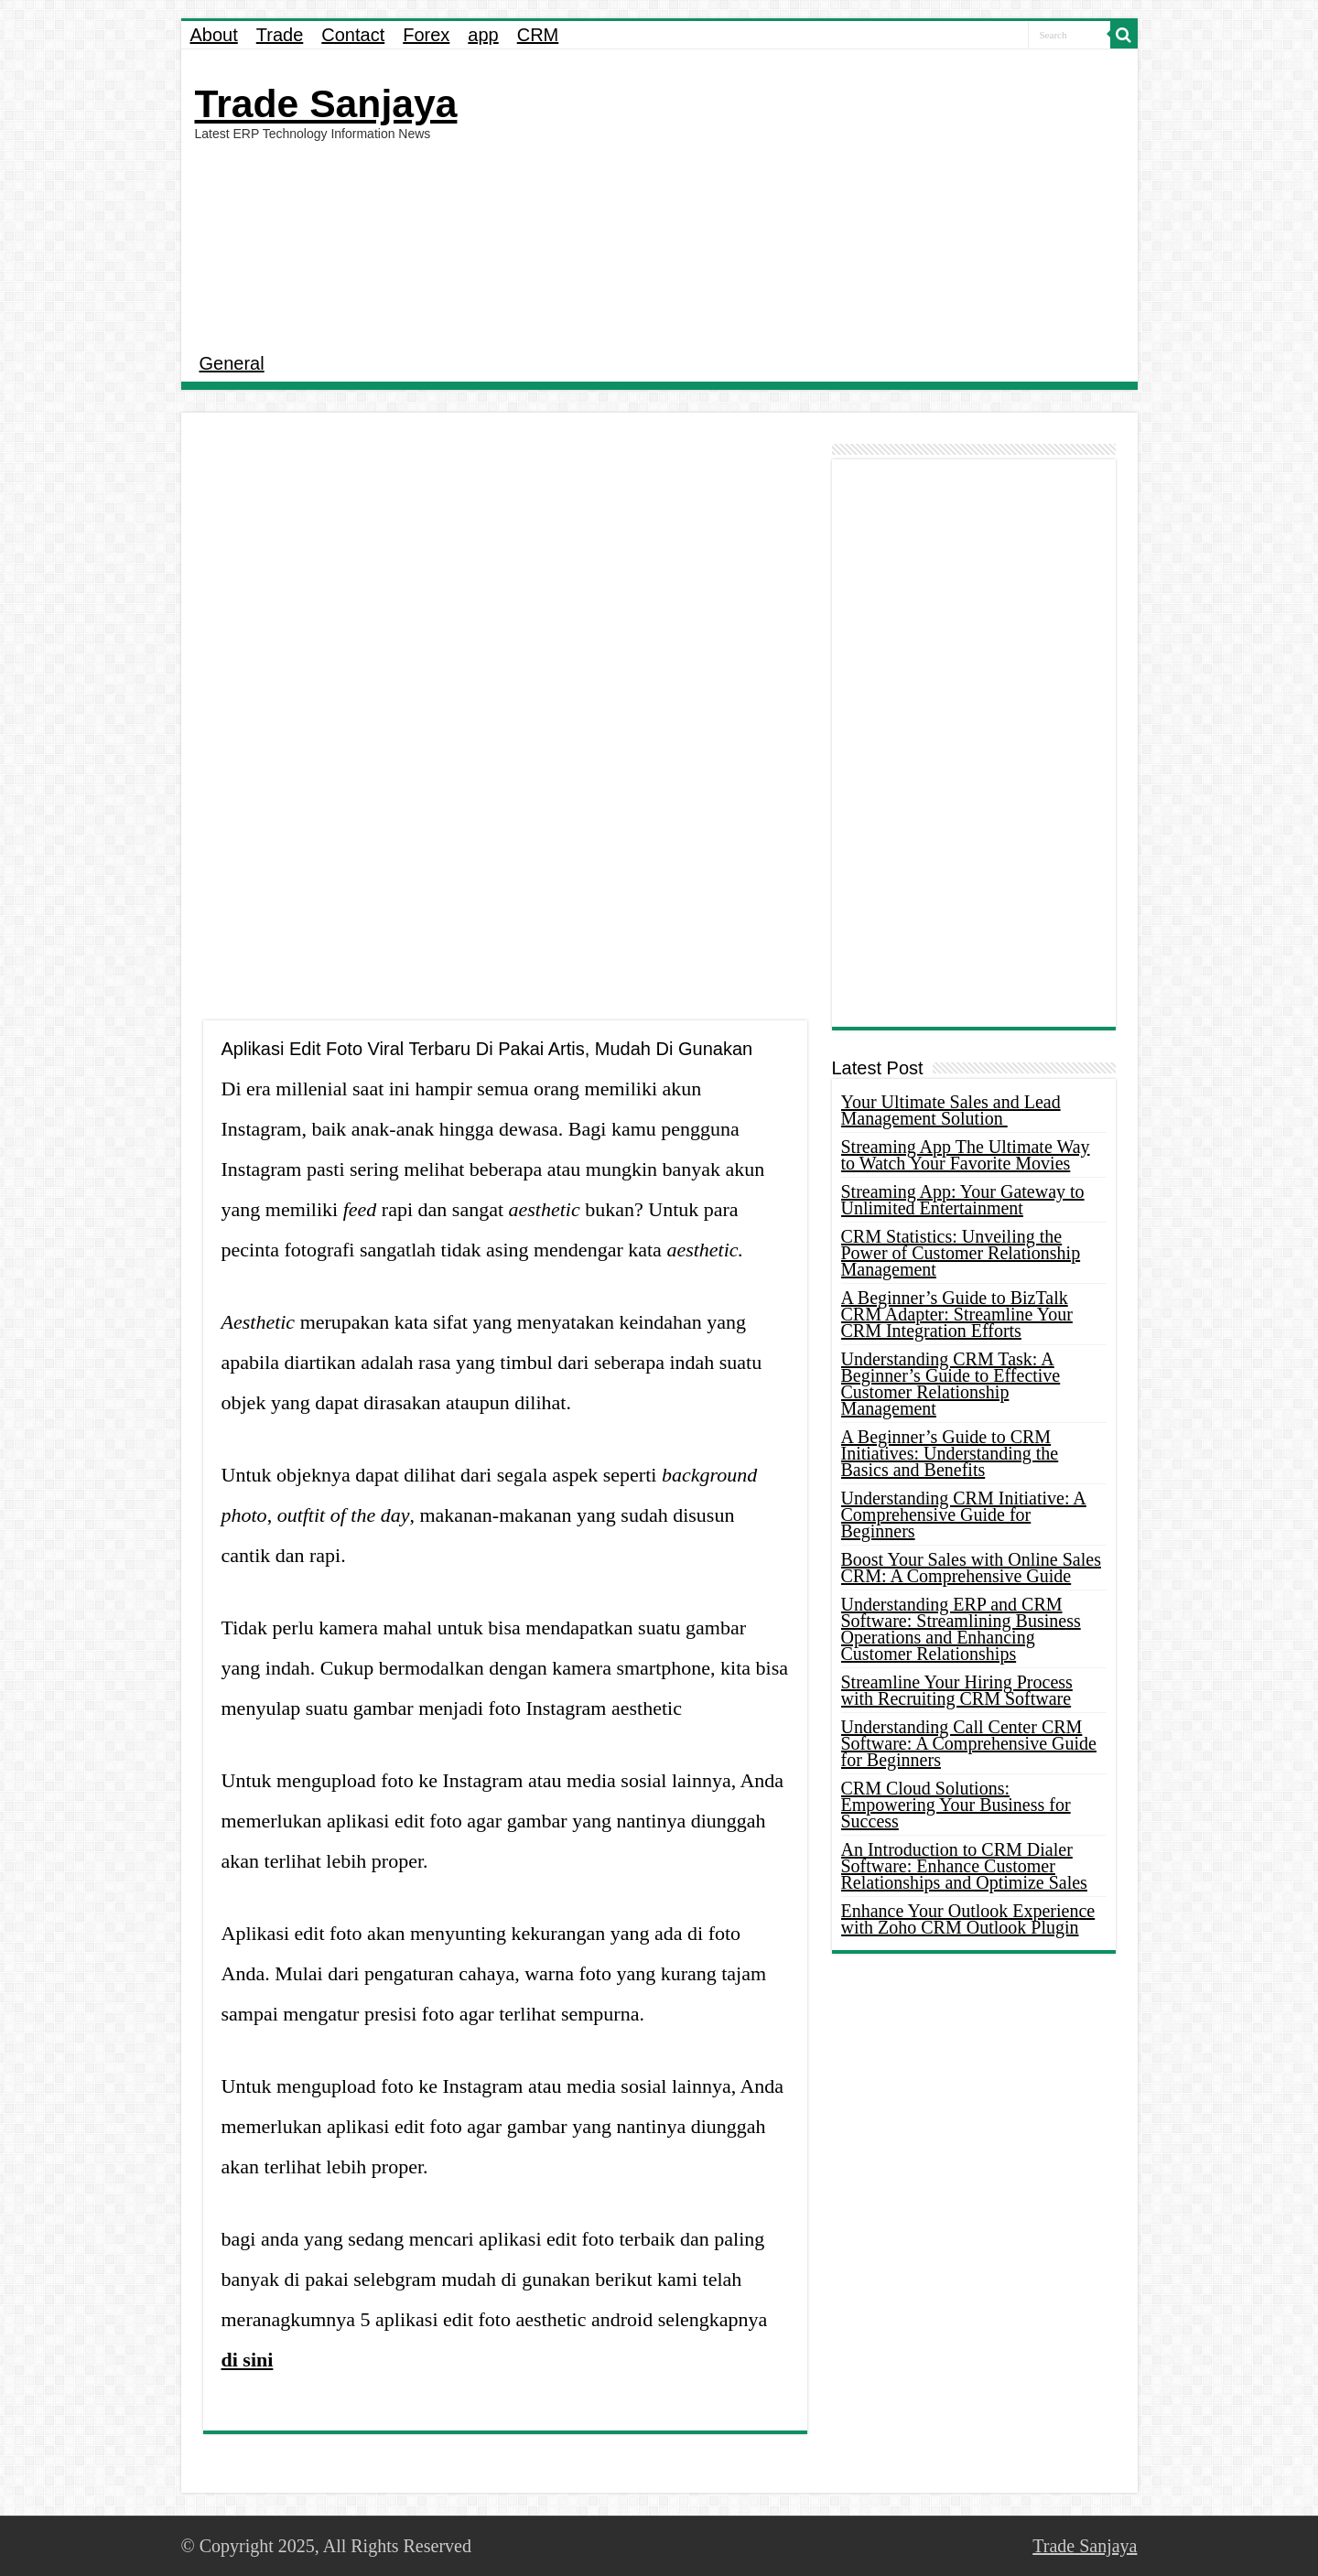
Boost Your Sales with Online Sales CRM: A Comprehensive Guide (971, 1567)
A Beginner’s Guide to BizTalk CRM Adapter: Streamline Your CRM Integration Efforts (957, 1314)
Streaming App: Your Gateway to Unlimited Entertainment (963, 1199)
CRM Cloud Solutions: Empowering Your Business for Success (956, 1804)
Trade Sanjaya (326, 103)
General (232, 363)
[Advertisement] (791, 196)
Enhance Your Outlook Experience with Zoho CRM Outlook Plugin (968, 1919)
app (483, 35)
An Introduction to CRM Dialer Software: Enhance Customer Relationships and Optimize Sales (964, 1865)
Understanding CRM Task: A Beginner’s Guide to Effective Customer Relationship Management (951, 1383)
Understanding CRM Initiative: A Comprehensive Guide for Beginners (963, 1514)
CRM (538, 35)
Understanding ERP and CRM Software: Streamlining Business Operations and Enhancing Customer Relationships (961, 1629)
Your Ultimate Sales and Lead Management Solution (951, 1110)
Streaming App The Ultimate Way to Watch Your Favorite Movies (965, 1155)
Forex (426, 35)
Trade (280, 35)
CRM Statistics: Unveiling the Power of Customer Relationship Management (961, 1252)
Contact (352, 35)
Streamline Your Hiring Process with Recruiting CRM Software (957, 1690)
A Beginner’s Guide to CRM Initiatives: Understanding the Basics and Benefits (950, 1453)
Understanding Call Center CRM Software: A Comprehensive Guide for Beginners (969, 1743)
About (214, 35)
